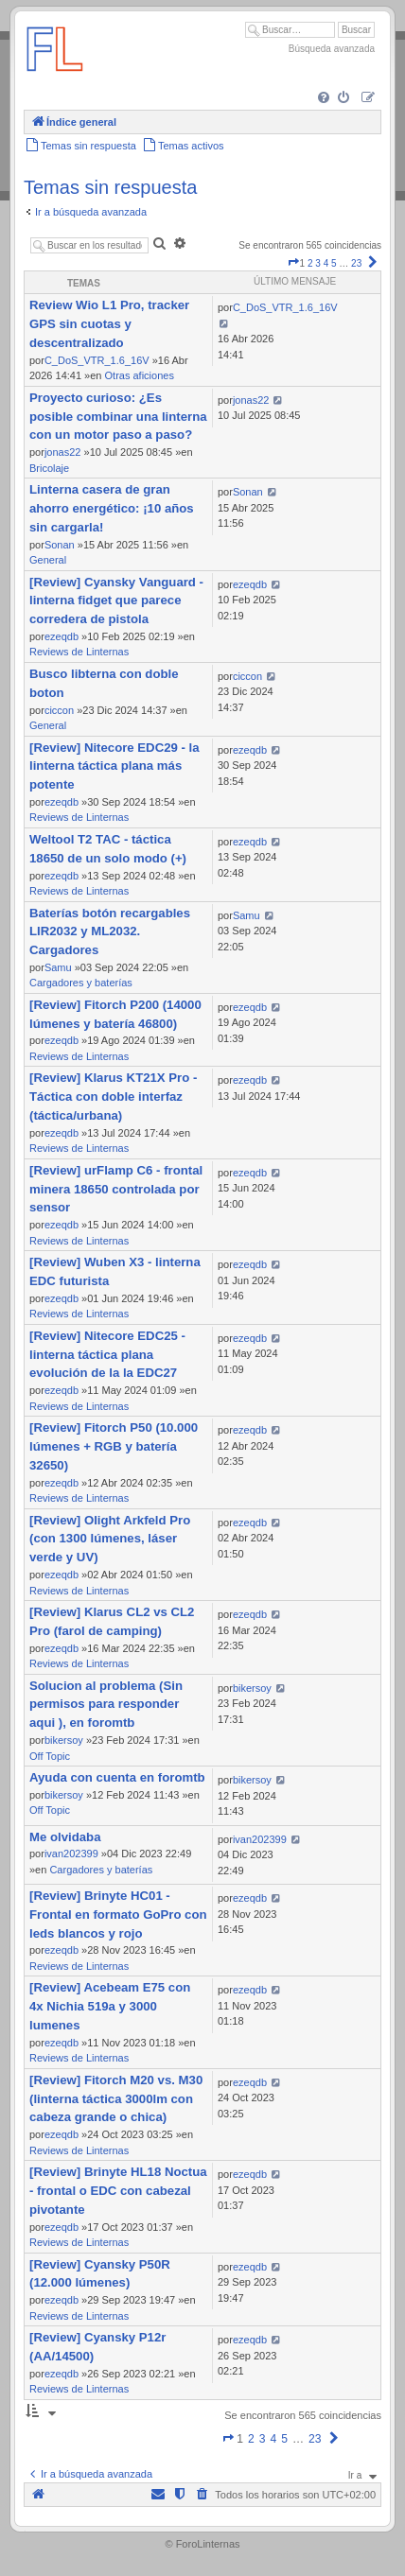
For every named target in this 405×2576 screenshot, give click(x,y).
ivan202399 (71, 1853)
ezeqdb (61, 636)
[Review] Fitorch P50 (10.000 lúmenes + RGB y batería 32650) (113, 1446)
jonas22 (62, 452)
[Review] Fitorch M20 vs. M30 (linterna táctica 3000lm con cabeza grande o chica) (115, 2099)
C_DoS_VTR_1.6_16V (97, 360)
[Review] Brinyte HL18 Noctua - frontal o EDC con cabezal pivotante (118, 2191)
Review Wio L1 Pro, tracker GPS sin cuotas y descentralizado (109, 324)
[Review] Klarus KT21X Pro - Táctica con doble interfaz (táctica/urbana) (113, 1096)
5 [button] (334, 263)
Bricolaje (49, 468)
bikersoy (63, 1740)
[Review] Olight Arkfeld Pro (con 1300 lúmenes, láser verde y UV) (109, 1539)
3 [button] (318, 263)
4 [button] (326, 263)
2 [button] (310, 263)
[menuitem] (325, 99)
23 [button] (356, 263)
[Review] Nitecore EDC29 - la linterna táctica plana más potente (114, 766)
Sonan (59, 544)
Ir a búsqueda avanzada (91, 212)
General (47, 560)
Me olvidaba (64, 1837)
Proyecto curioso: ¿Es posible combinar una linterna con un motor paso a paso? (118, 417)
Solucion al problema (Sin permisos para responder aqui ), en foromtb (106, 1705)
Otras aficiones (139, 375)
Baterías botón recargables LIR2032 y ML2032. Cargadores (109, 932)
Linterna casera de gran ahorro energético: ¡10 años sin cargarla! (111, 508)
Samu (58, 967)
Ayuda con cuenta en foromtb (117, 1777)
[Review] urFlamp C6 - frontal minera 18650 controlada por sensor (115, 1189)
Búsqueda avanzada (332, 49)
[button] (293, 263)
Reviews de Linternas (79, 651)
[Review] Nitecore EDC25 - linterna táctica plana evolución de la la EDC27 (107, 1355)
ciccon (59, 710)
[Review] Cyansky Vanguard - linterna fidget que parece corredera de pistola (116, 601)
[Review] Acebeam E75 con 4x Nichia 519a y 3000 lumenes (109, 2006)
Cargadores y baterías (80, 982)
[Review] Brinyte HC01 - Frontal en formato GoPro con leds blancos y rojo (118, 1914)
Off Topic (49, 1756)
